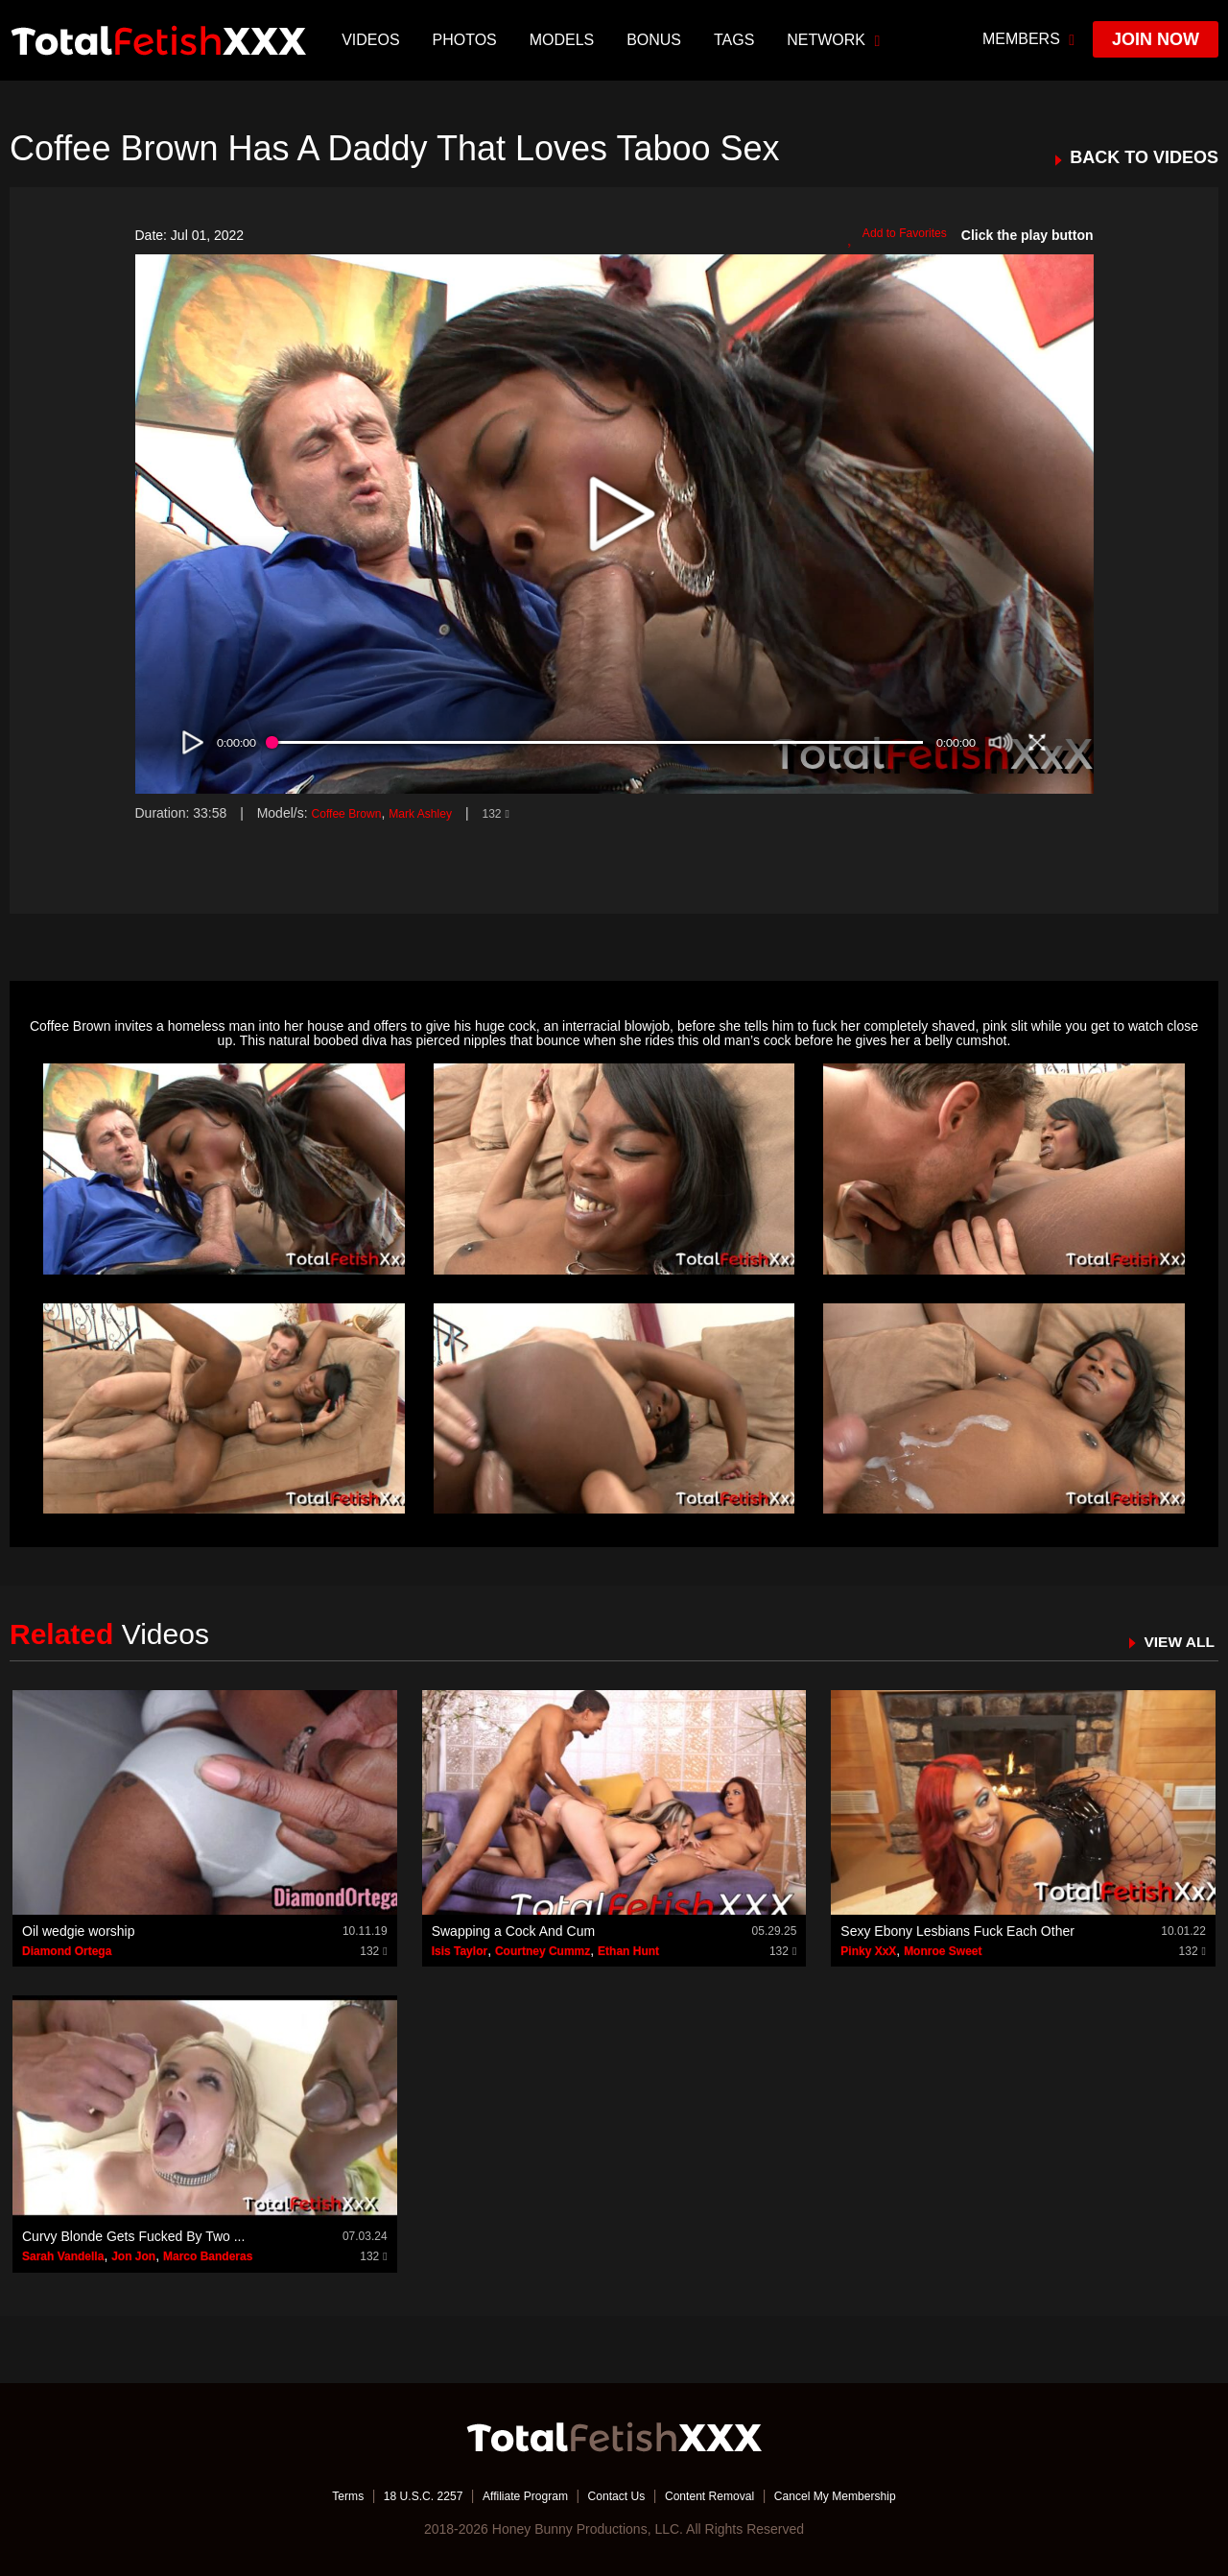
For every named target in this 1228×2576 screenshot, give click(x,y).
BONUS (656, 40)
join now (1155, 39)
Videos (373, 40)
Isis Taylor (459, 1951)
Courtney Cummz (542, 1951)
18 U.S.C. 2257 (396, 2494)
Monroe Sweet (942, 1951)
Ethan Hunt (628, 1951)
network (836, 40)
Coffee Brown (351, 813)
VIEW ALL (1174, 1641)
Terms (312, 2494)
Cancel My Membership (863, 2494)
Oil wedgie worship (78, 1931)
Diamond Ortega (66, 1951)
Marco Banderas (207, 2256)
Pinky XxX (868, 1951)
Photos (467, 40)
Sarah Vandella (63, 2256)
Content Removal (721, 2494)
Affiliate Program (511, 2494)
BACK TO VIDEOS (1144, 158)
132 (519, 813)
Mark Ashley (436, 813)
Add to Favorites (890, 236)
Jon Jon (133, 2256)
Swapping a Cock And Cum (513, 1931)
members (1028, 39)
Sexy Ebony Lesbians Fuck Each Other (957, 1931)
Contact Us (615, 2494)
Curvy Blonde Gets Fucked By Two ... (133, 2236)
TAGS (737, 40)
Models (564, 40)
